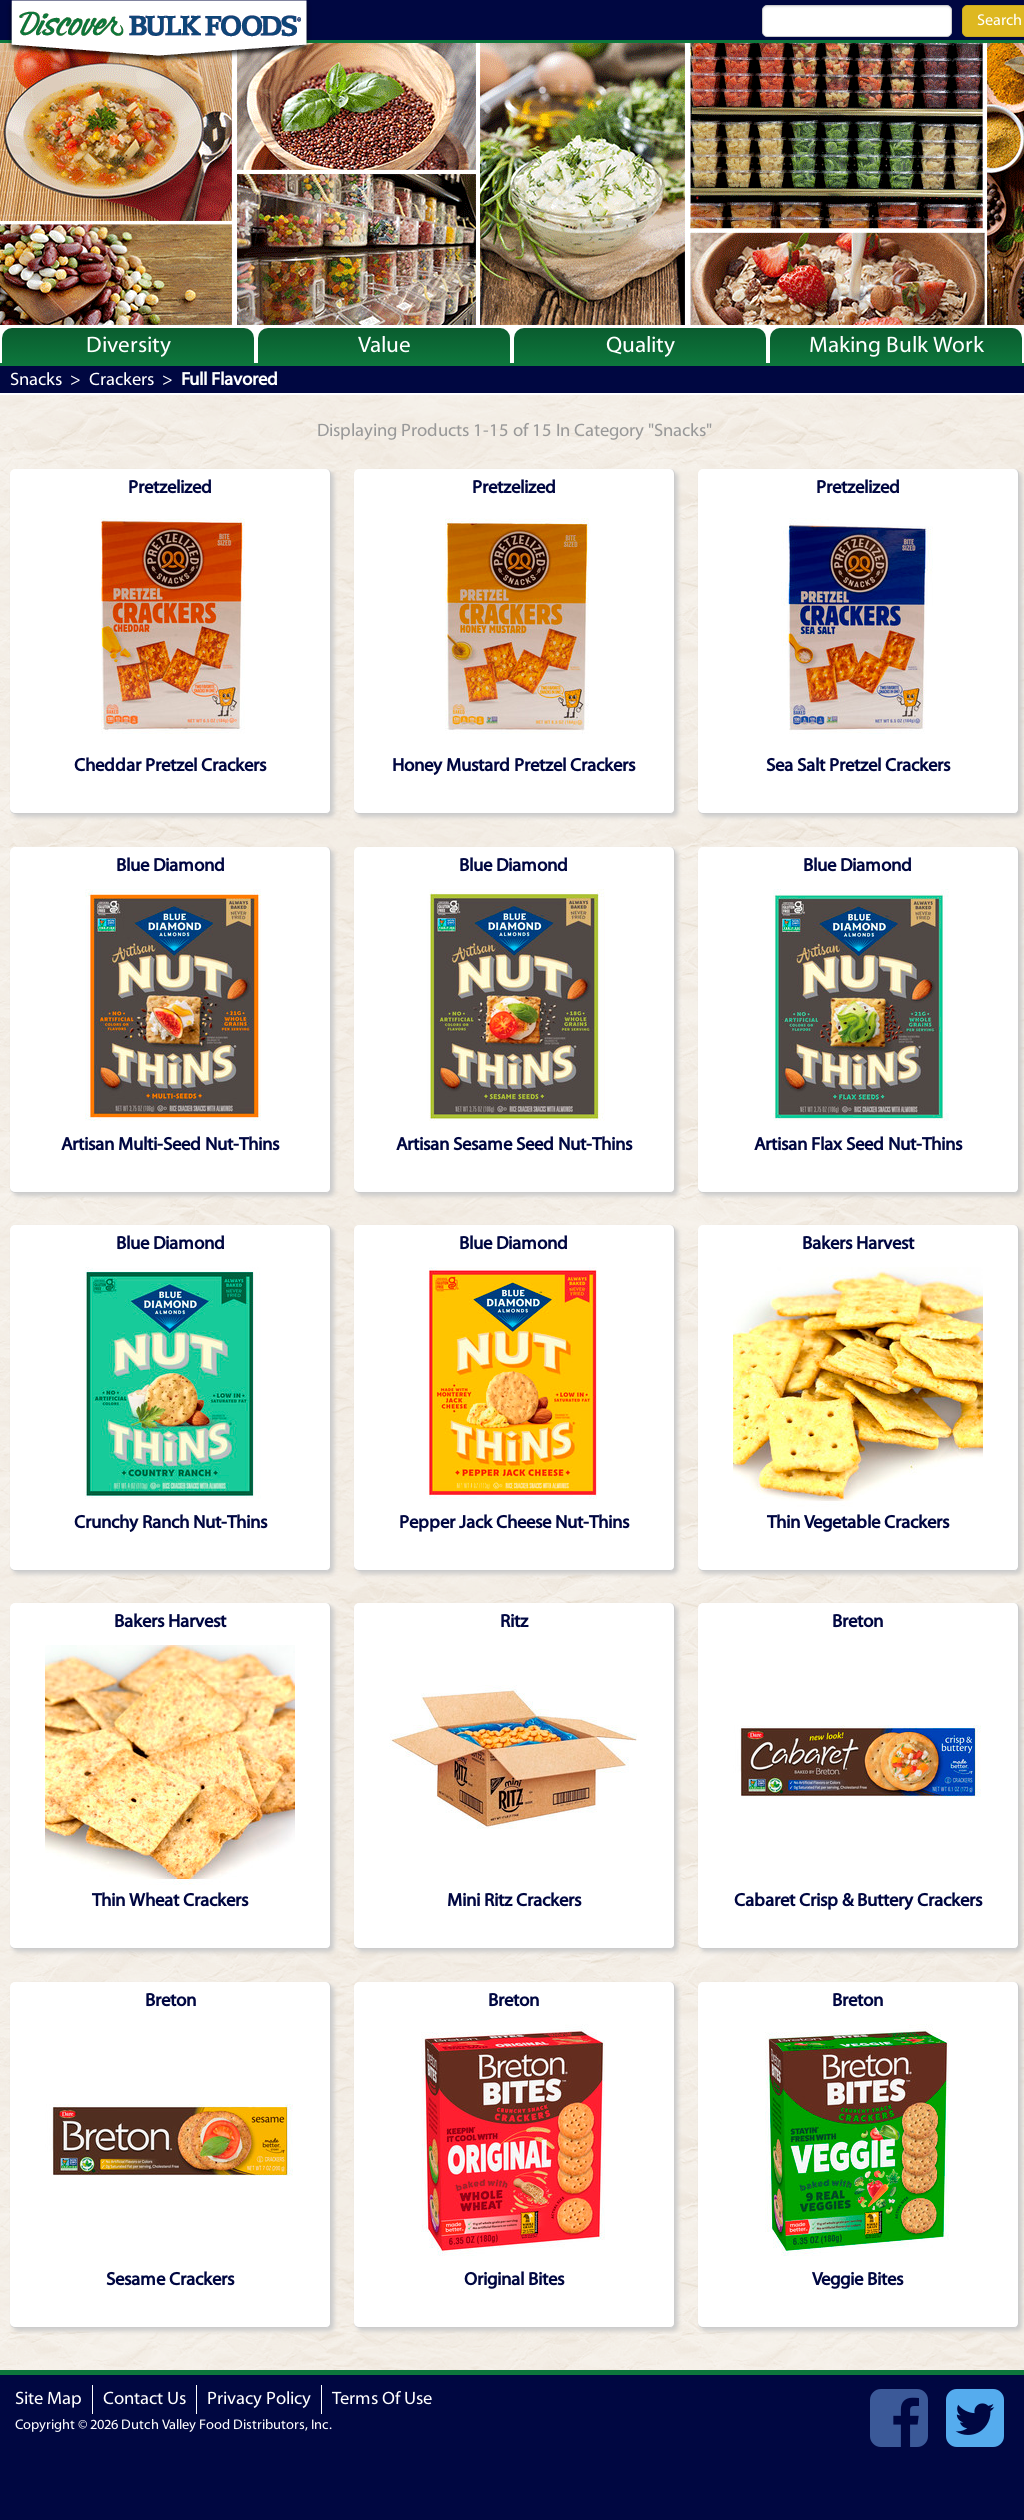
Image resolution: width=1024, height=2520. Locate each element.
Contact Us (144, 2398)
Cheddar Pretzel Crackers (170, 765)
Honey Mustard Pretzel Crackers (513, 765)
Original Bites (514, 2279)
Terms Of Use (382, 2398)
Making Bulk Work (896, 345)
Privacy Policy (259, 2398)
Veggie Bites (857, 2279)
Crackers (121, 379)
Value (384, 345)
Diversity (128, 345)
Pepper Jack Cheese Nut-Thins (514, 1522)
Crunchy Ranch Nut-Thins (170, 1522)
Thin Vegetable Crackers (858, 1522)
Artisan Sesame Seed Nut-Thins (514, 1144)
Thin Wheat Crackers (170, 1900)
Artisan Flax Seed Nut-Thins (858, 1144)
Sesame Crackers (170, 2279)
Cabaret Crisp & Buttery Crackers (858, 1900)
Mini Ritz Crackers (514, 1900)
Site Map (48, 2398)
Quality (640, 345)
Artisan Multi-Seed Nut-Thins (170, 1144)
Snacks (36, 379)
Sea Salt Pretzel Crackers (858, 765)
